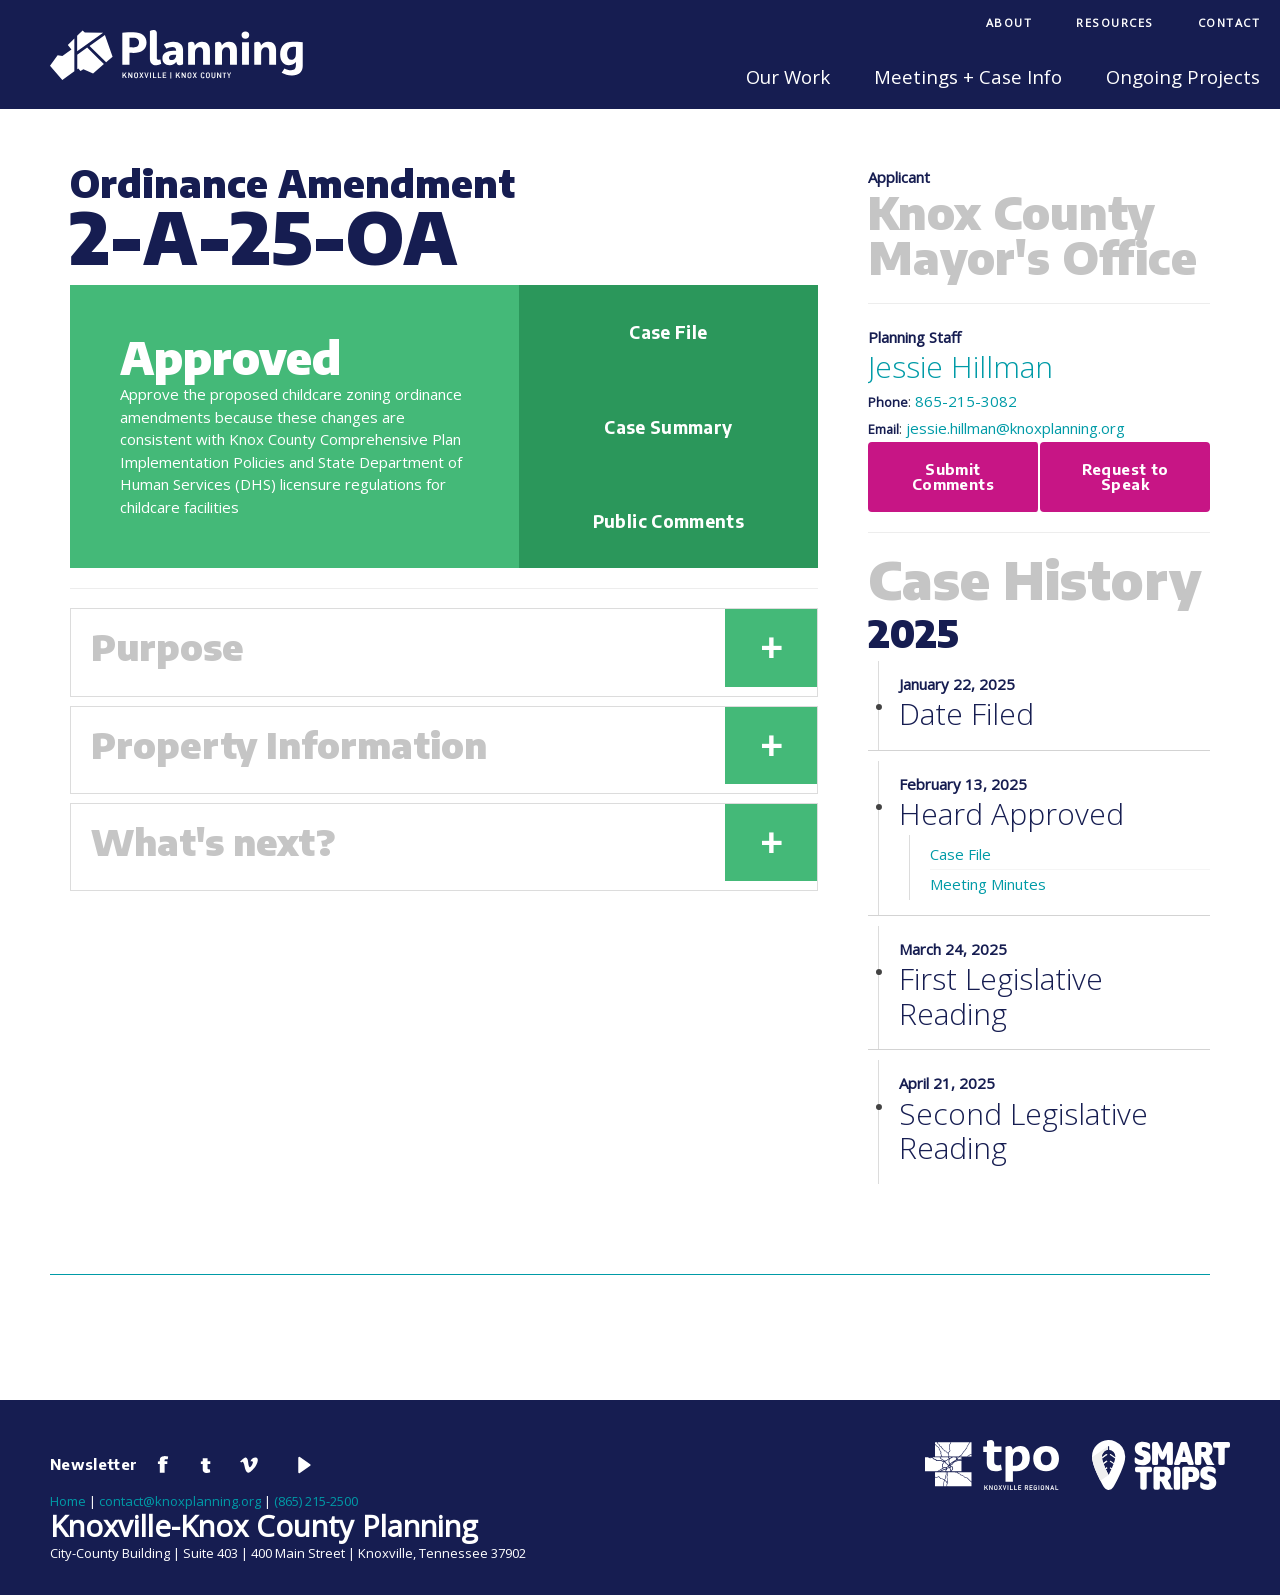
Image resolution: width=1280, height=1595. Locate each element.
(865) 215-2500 (316, 1503)
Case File (668, 332)
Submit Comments (953, 477)
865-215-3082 (966, 401)
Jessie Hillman (960, 366)
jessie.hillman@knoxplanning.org (1015, 428)
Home (68, 1503)
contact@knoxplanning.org (180, 1503)
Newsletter (94, 1466)
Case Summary (668, 427)
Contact (1229, 22)
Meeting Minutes (988, 886)
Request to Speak (1124, 477)
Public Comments (668, 521)
